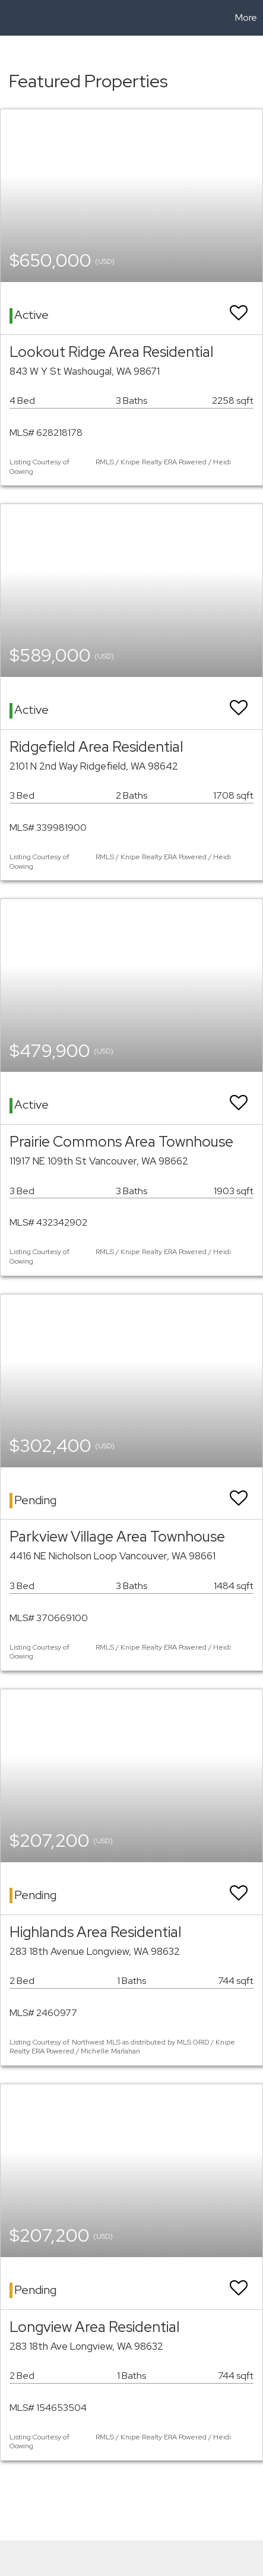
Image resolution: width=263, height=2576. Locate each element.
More (246, 17)
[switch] (239, 307)
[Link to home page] (10, 18)
